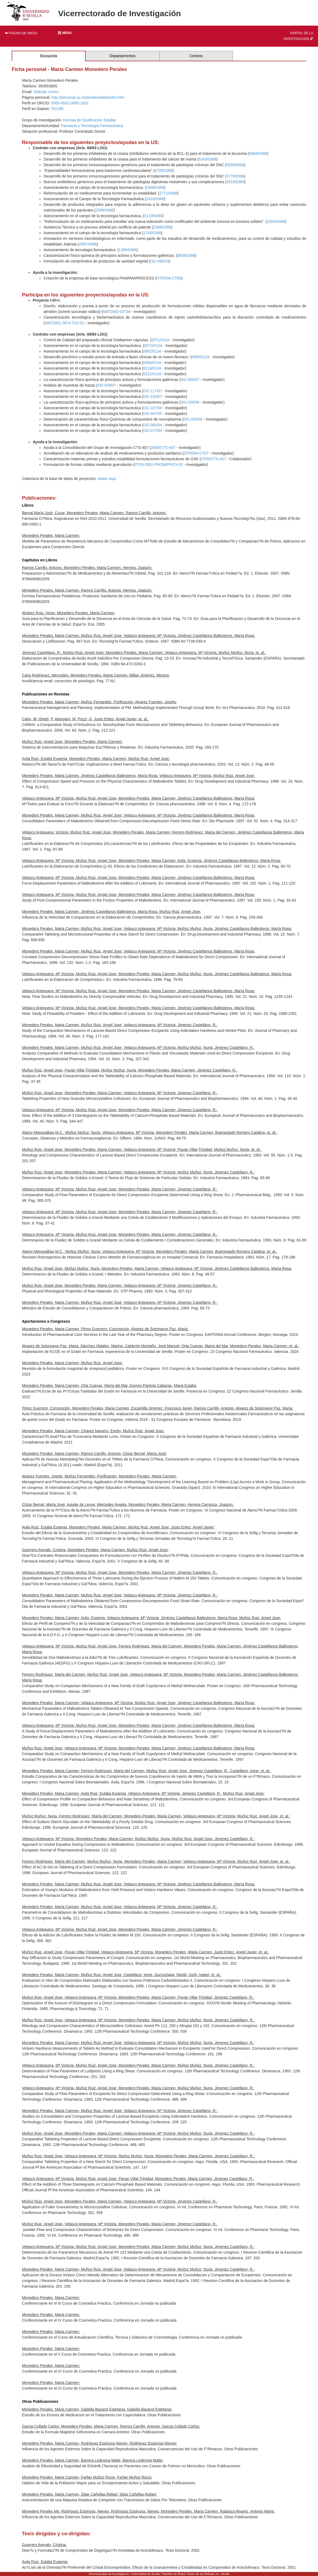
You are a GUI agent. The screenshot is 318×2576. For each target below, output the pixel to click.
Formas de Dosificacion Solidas (89, 120)
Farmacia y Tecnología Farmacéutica (92, 126)
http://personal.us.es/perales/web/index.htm (87, 97)
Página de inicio (21, 33)
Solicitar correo (46, 92)
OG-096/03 (159, 261)
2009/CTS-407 (163, 447)
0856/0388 (186, 255)
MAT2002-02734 (116, 311)
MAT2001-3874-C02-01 (64, 323)
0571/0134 (160, 340)
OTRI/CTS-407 (213, 459)
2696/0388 (155, 187)
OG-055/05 (192, 419)
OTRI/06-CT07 (196, 453)
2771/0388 (168, 193)
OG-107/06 (152, 408)
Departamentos (123, 56)
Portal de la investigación (298, 36)
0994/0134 (152, 362)
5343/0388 (207, 159)
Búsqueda (48, 56)
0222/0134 (152, 374)
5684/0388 (258, 153)
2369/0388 (162, 227)
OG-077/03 (152, 430)
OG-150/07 (152, 396)
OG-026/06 (190, 402)
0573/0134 (153, 345)
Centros (196, 56)
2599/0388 (104, 210)
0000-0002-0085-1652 (70, 103)
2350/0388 (276, 221)
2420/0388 (155, 199)
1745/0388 (152, 233)
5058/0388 (235, 165)
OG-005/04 (152, 425)
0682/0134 (152, 351)
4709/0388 (163, 170)
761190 (57, 109)
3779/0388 (235, 176)
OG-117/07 (152, 391)
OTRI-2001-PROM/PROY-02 (159, 464)
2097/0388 (88, 244)
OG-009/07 (106, 385)
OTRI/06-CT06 (168, 278)
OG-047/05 (152, 413)
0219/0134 (152, 368)
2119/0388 (153, 216)
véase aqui (107, 478)
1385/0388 (127, 250)
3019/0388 (235, 182)
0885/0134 (200, 357)
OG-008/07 (190, 379)
